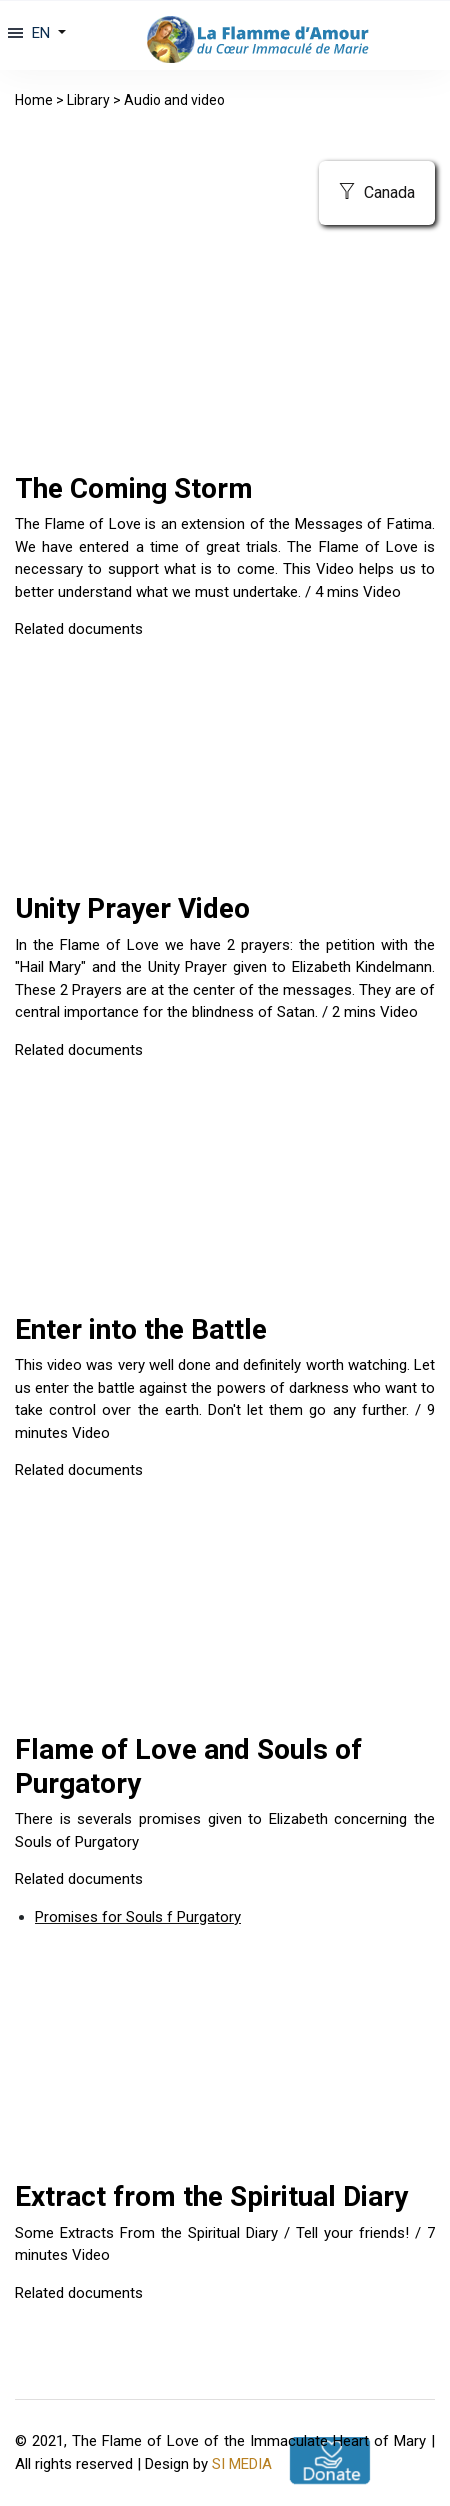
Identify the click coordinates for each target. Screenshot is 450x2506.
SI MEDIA (242, 2464)
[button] (46, 33)
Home (34, 100)
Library (88, 100)
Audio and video (174, 100)
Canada (377, 192)
